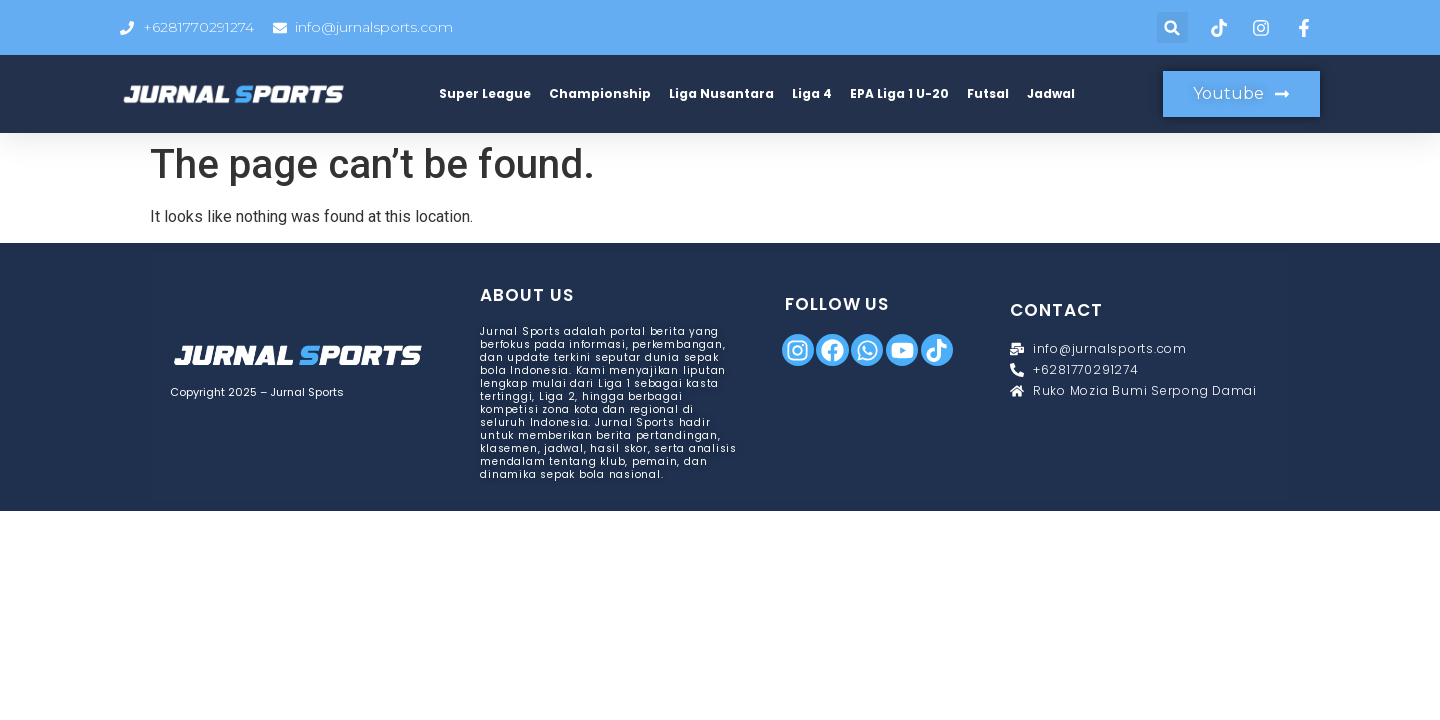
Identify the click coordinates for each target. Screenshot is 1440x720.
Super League (485, 93)
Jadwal (1051, 93)
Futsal (988, 93)
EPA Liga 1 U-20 (899, 93)
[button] (1172, 27)
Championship (600, 93)
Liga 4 (812, 93)
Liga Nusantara (721, 93)
